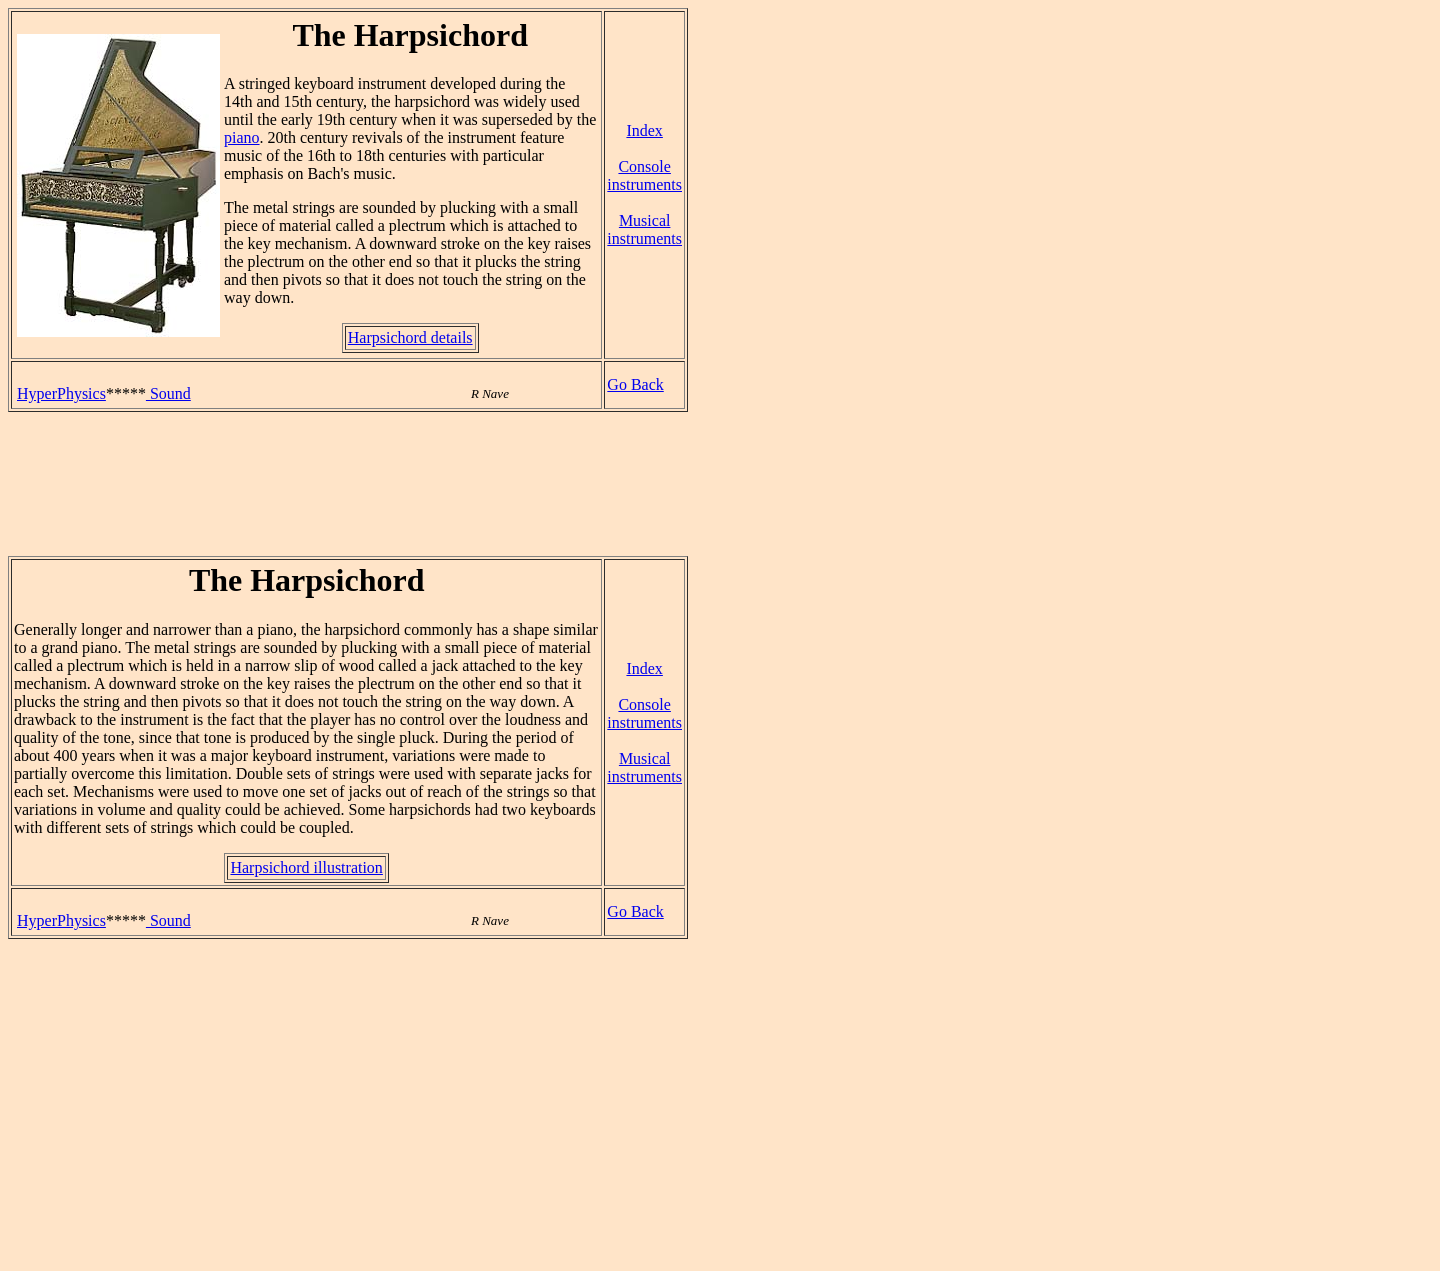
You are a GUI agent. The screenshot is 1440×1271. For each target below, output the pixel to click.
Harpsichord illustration (306, 867)
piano (242, 137)
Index (644, 130)
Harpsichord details (410, 337)
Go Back (635, 384)
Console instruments (644, 175)
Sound (168, 393)
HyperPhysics (61, 393)
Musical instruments (644, 229)
